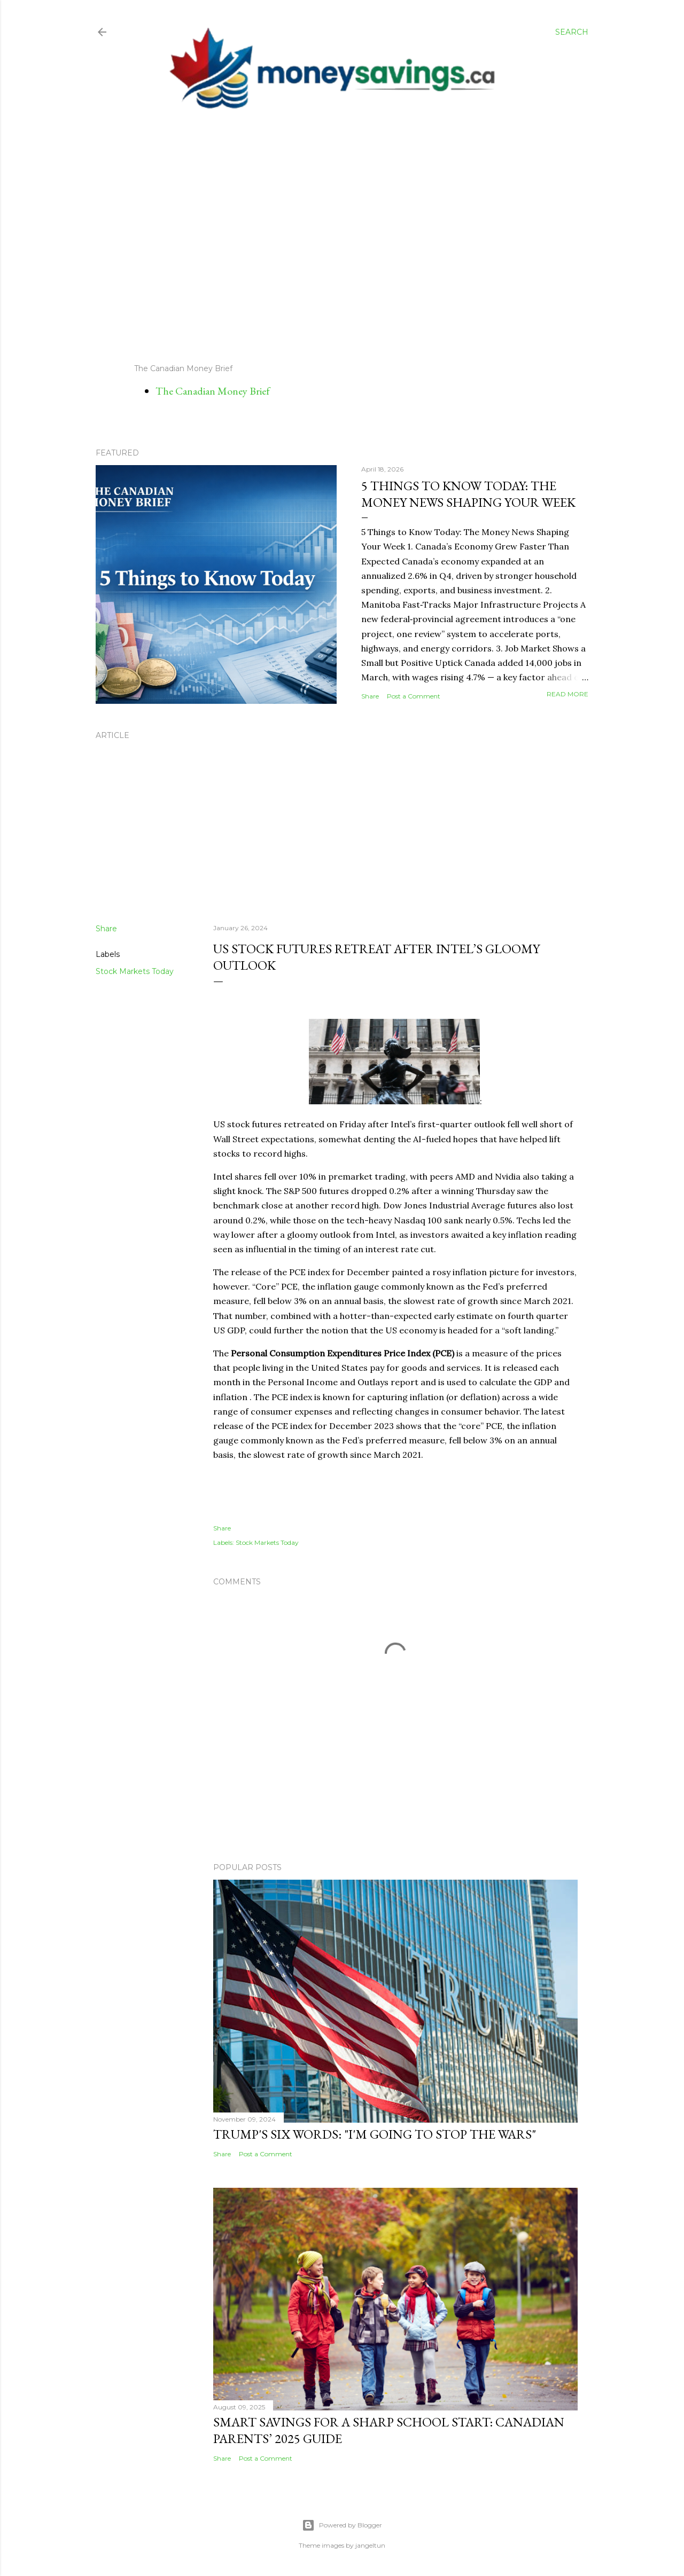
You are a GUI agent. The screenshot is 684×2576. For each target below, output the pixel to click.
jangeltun (370, 2545)
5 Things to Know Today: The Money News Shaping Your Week (468, 494)
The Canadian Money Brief (213, 391)
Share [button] (370, 696)
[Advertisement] (333, 237)
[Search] (571, 32)
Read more (567, 694)
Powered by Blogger (342, 2525)
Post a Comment (413, 696)
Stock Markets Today (135, 971)
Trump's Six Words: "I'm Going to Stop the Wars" (374, 2134)
